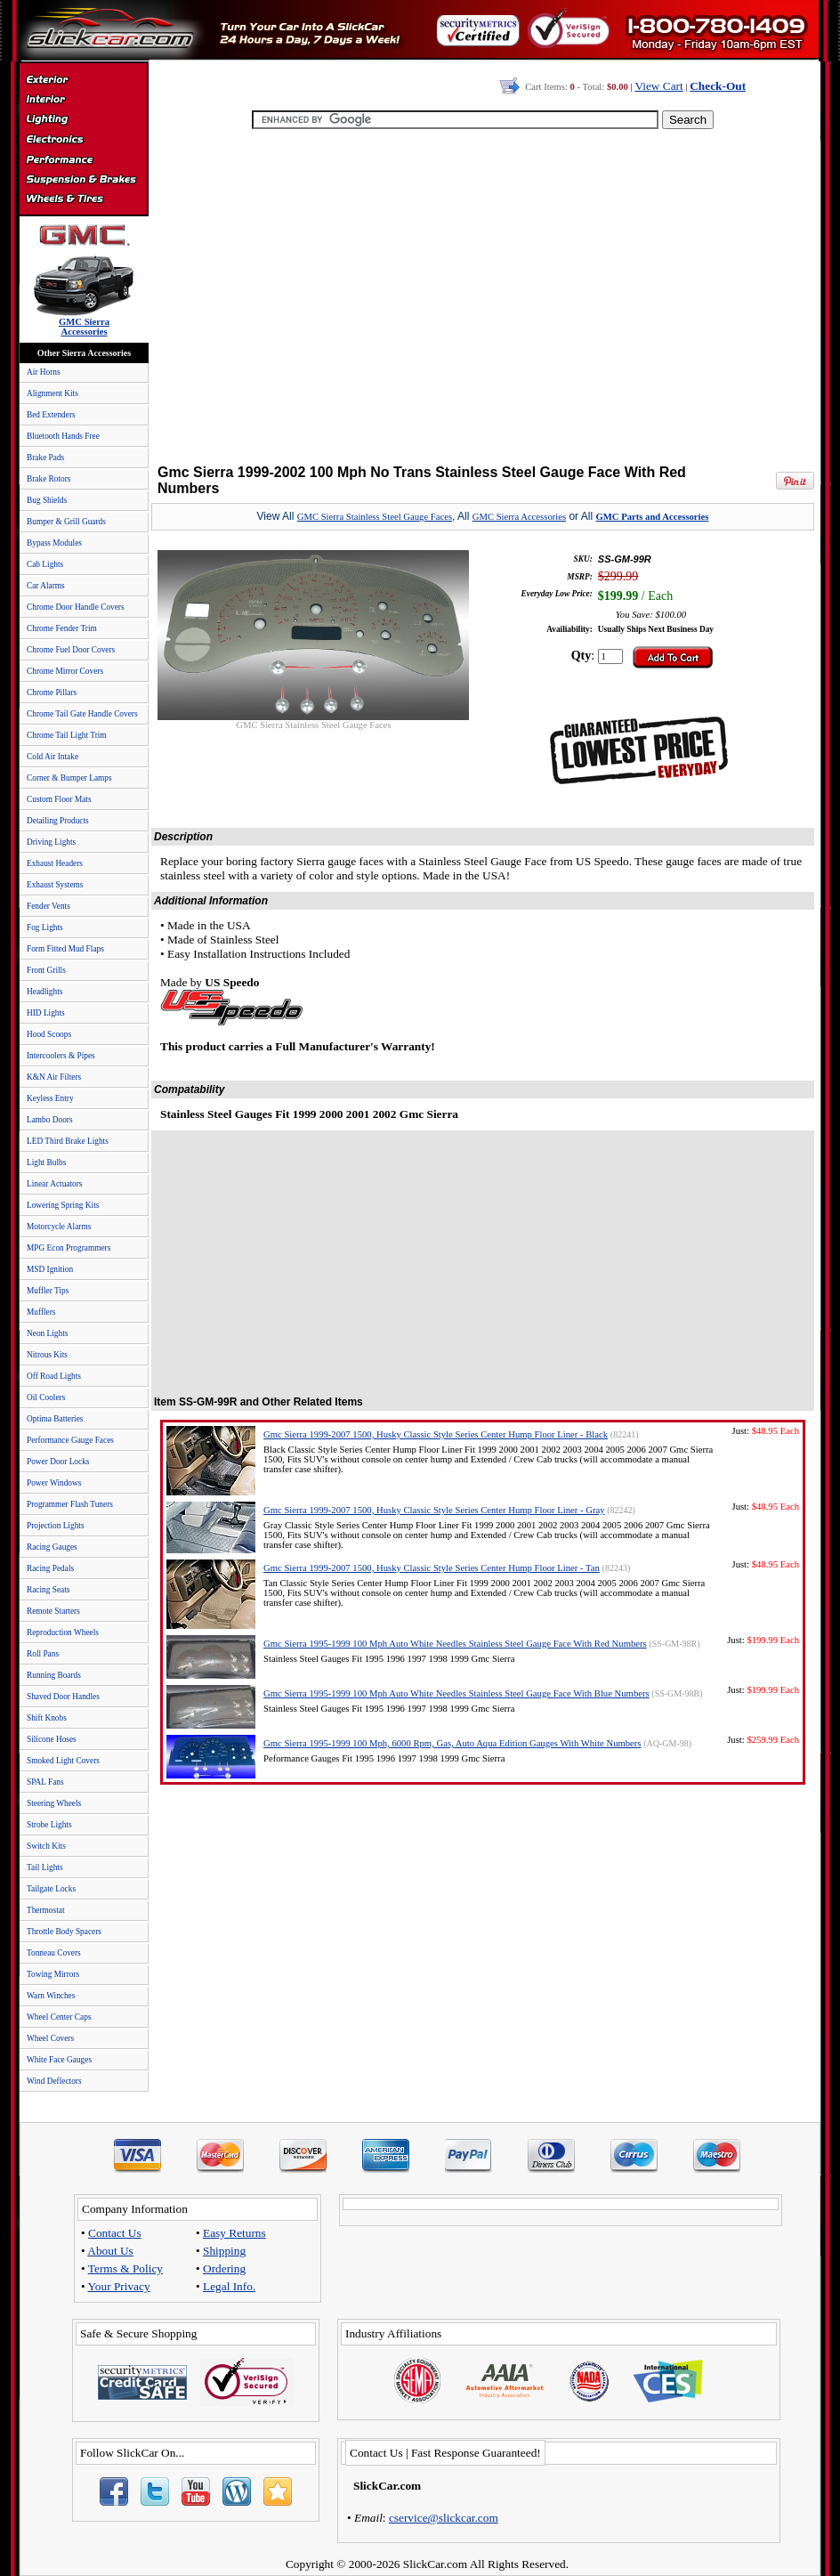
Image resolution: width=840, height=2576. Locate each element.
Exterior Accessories (83, 82)
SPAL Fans (45, 1782)
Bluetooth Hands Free (63, 436)
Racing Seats (48, 1589)
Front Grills (46, 970)
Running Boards (54, 1675)
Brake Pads (45, 457)
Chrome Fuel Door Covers (71, 649)
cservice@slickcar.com (443, 2517)
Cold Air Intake (52, 756)
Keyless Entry (50, 1098)
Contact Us (114, 2233)
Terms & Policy (125, 2268)
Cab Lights (45, 564)
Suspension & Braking (83, 180)
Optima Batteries (55, 1418)
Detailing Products (58, 820)
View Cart (658, 86)
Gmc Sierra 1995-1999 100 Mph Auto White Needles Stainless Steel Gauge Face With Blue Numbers (456, 1693)
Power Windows (54, 1482)
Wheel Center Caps (59, 2017)
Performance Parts (83, 160)
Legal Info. (229, 2286)
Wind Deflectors (54, 2081)
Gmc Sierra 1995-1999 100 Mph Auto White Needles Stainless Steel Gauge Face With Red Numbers (455, 1643)
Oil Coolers (46, 1397)
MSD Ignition (50, 1269)
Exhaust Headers (55, 863)
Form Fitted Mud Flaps (65, 948)
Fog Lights (45, 927)
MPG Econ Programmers (68, 1247)
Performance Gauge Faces (70, 1440)
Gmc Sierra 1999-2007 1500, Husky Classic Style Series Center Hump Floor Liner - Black (435, 1434)
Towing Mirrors (53, 1974)
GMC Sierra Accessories (519, 517)
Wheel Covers (50, 2038)
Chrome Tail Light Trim (67, 735)
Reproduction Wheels (63, 1632)
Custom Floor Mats (59, 799)
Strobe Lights (49, 1824)
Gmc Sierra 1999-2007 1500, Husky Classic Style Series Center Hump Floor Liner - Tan (431, 1568)
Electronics (83, 140)
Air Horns (44, 372)
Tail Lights (45, 1867)
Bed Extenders (51, 414)
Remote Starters (53, 1611)
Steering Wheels (54, 1803)
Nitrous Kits (47, 1354)
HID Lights (46, 1013)
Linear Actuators (54, 1183)
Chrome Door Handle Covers (76, 607)
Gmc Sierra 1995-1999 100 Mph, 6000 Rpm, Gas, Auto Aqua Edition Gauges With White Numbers (452, 1743)
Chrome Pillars (52, 692)
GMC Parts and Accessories (651, 517)
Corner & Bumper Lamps (69, 778)
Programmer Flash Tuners (70, 1504)
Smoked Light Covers (63, 1760)
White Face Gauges (59, 2059)
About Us (110, 2250)
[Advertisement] (479, 298)
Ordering (224, 2268)
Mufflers (41, 1312)
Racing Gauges (52, 1547)
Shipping (224, 2250)
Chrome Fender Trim (62, 628)
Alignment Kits (52, 393)
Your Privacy (119, 2286)
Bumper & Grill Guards (66, 521)
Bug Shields (47, 500)
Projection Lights (56, 1525)
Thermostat (45, 1910)
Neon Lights (47, 1333)
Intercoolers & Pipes (61, 1055)
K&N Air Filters (54, 1077)
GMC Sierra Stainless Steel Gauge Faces (374, 517)
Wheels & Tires (83, 199)
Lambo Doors (50, 1119)
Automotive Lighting (83, 121)
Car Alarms (46, 585)
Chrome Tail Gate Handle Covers (82, 713)
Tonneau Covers (54, 1952)
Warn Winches (51, 1995)
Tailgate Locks (51, 1888)
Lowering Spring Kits (63, 1205)
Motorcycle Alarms (59, 1226)
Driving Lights (51, 842)
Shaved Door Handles (63, 1696)
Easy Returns (234, 2233)
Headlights (44, 991)
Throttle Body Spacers (64, 1931)
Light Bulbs (46, 1162)
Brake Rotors (48, 478)
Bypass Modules (54, 543)
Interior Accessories (83, 101)
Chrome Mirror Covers (65, 671)
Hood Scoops (49, 1034)
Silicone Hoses (52, 1739)
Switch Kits (46, 1846)
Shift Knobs (47, 1717)
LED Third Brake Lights (68, 1141)
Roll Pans (43, 1653)
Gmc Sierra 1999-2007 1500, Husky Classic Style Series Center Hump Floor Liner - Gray (434, 1510)
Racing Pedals (50, 1568)
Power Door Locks (58, 1461)
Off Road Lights (54, 1376)
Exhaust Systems (55, 884)
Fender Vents (48, 906)
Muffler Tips (48, 1290)
